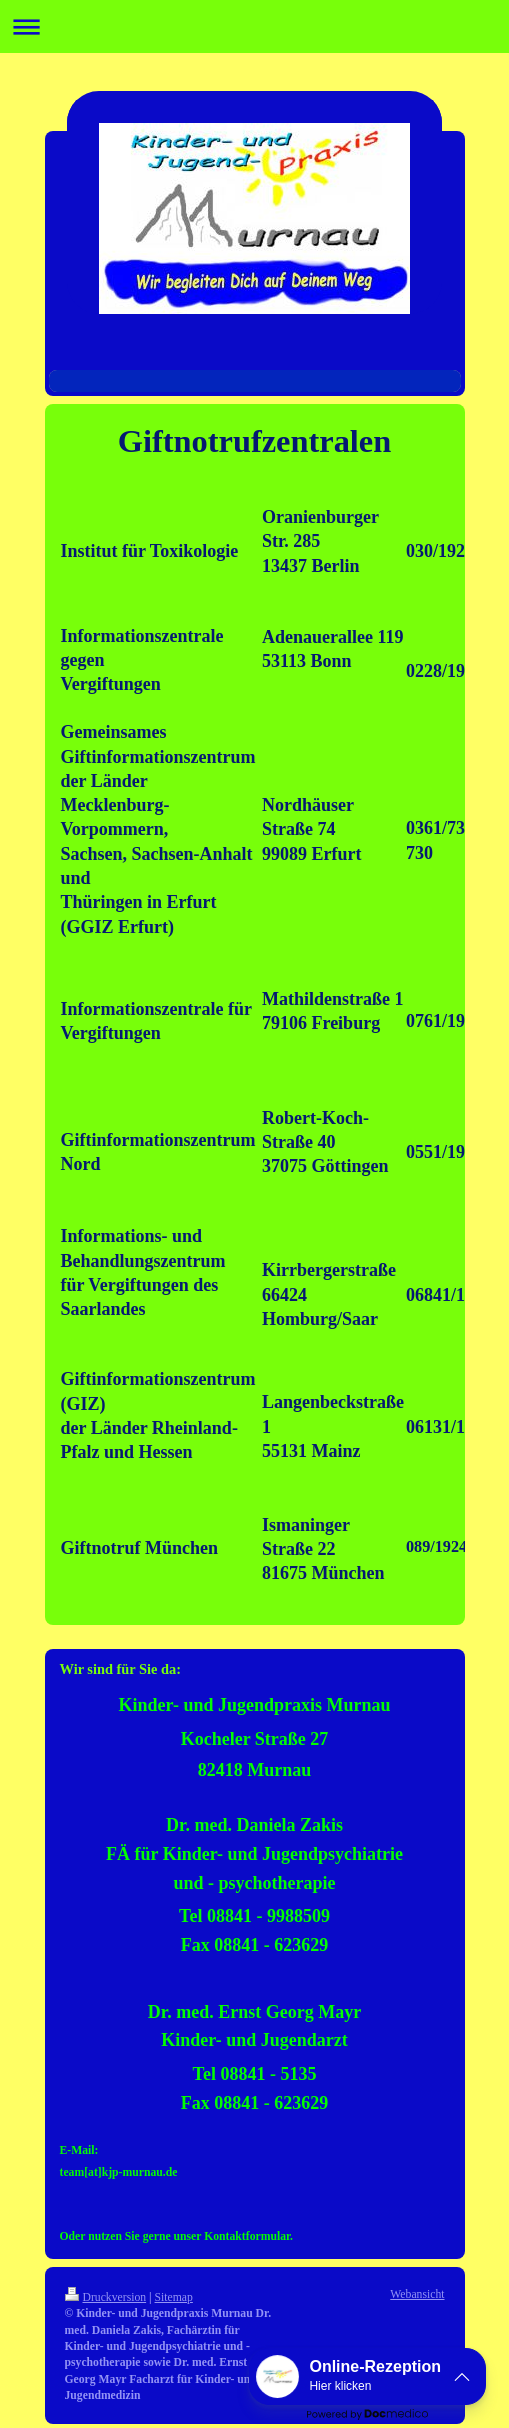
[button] (367, 2376)
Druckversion (106, 2297)
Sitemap (174, 2297)
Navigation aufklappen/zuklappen (254, 26)
